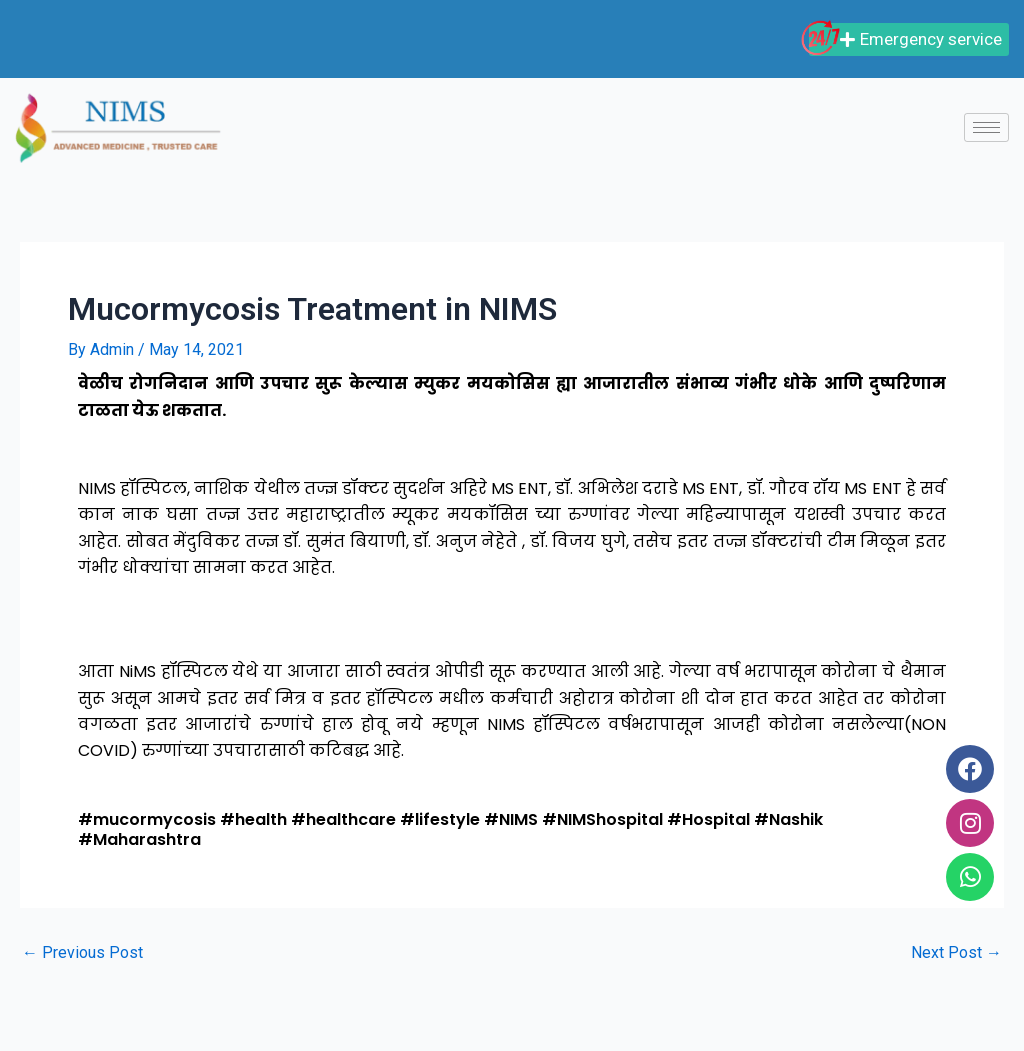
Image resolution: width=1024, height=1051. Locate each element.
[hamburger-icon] (986, 127)
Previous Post (82, 953)
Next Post (956, 953)
